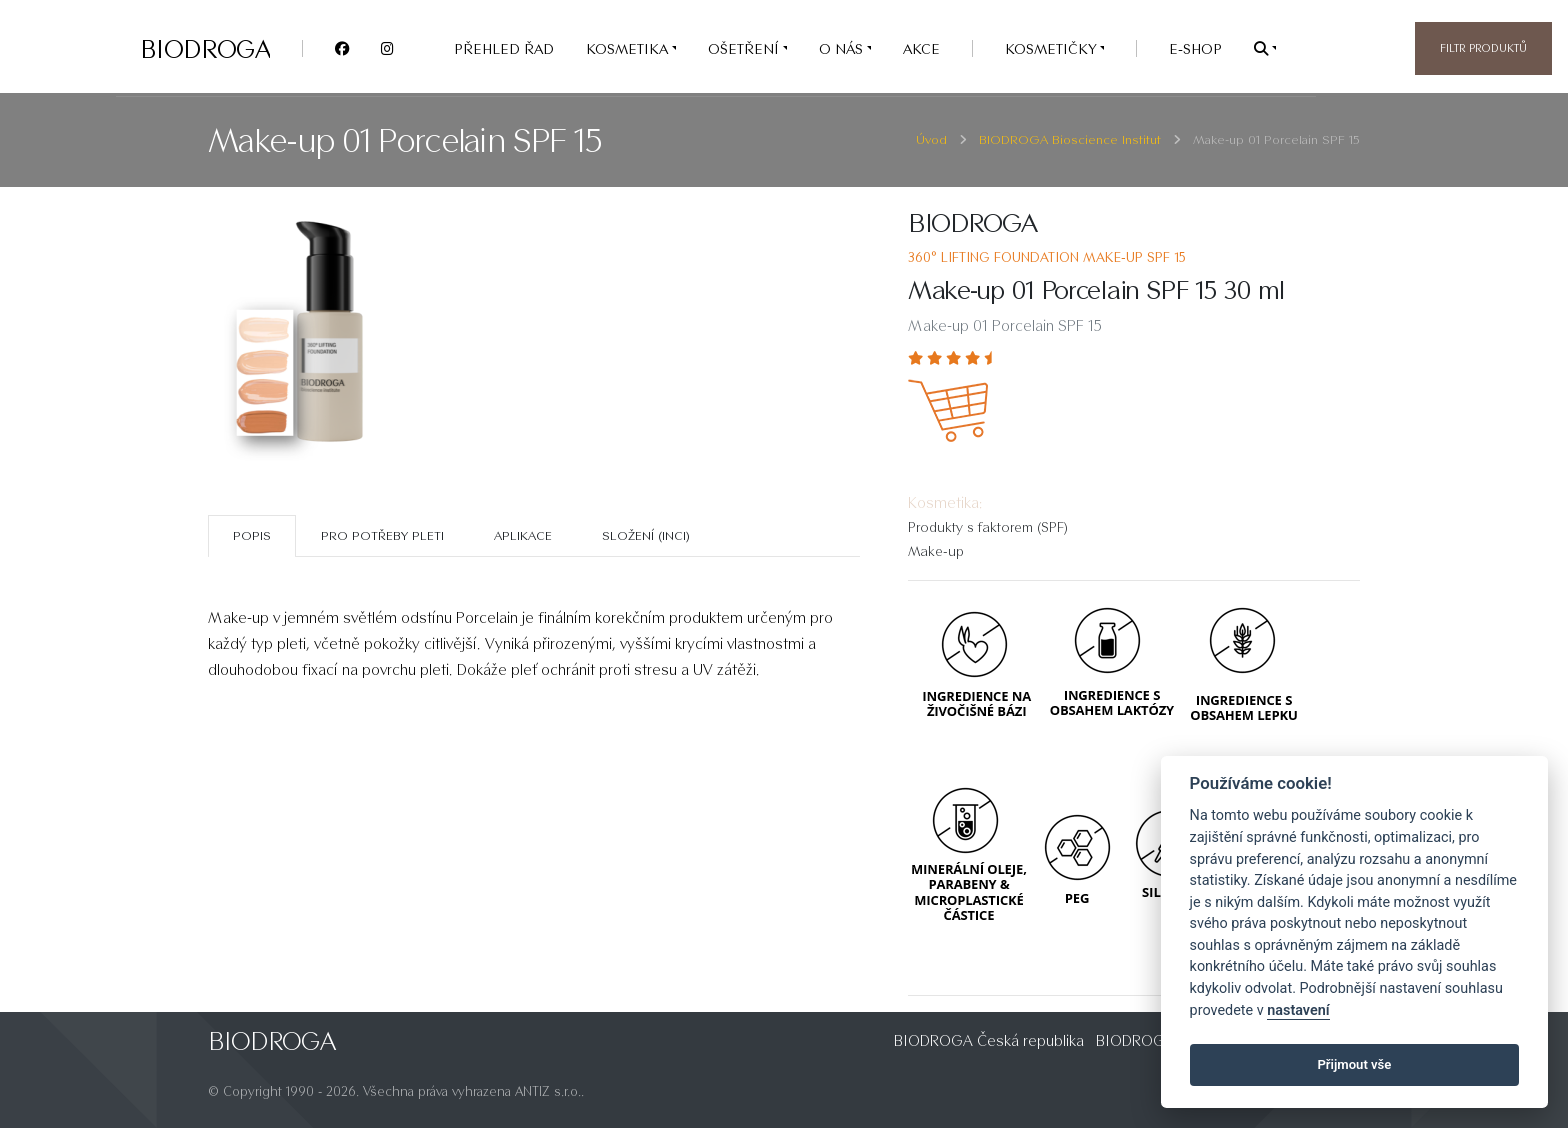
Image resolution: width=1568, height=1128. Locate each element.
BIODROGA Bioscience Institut (1070, 139)
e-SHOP (1195, 48)
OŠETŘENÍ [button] (745, 48)
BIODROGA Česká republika (989, 1040)
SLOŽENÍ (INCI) (646, 535)
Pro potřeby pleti (382, 535)
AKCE (921, 48)
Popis (252, 535)
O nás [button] (843, 48)
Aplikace (523, 535)
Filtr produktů (1483, 48)
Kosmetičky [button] (1052, 48)
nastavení (1298, 1010)
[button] (1265, 48)
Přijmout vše (1354, 1064)
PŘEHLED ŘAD (504, 48)
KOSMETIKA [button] (629, 48)
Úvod (931, 139)
